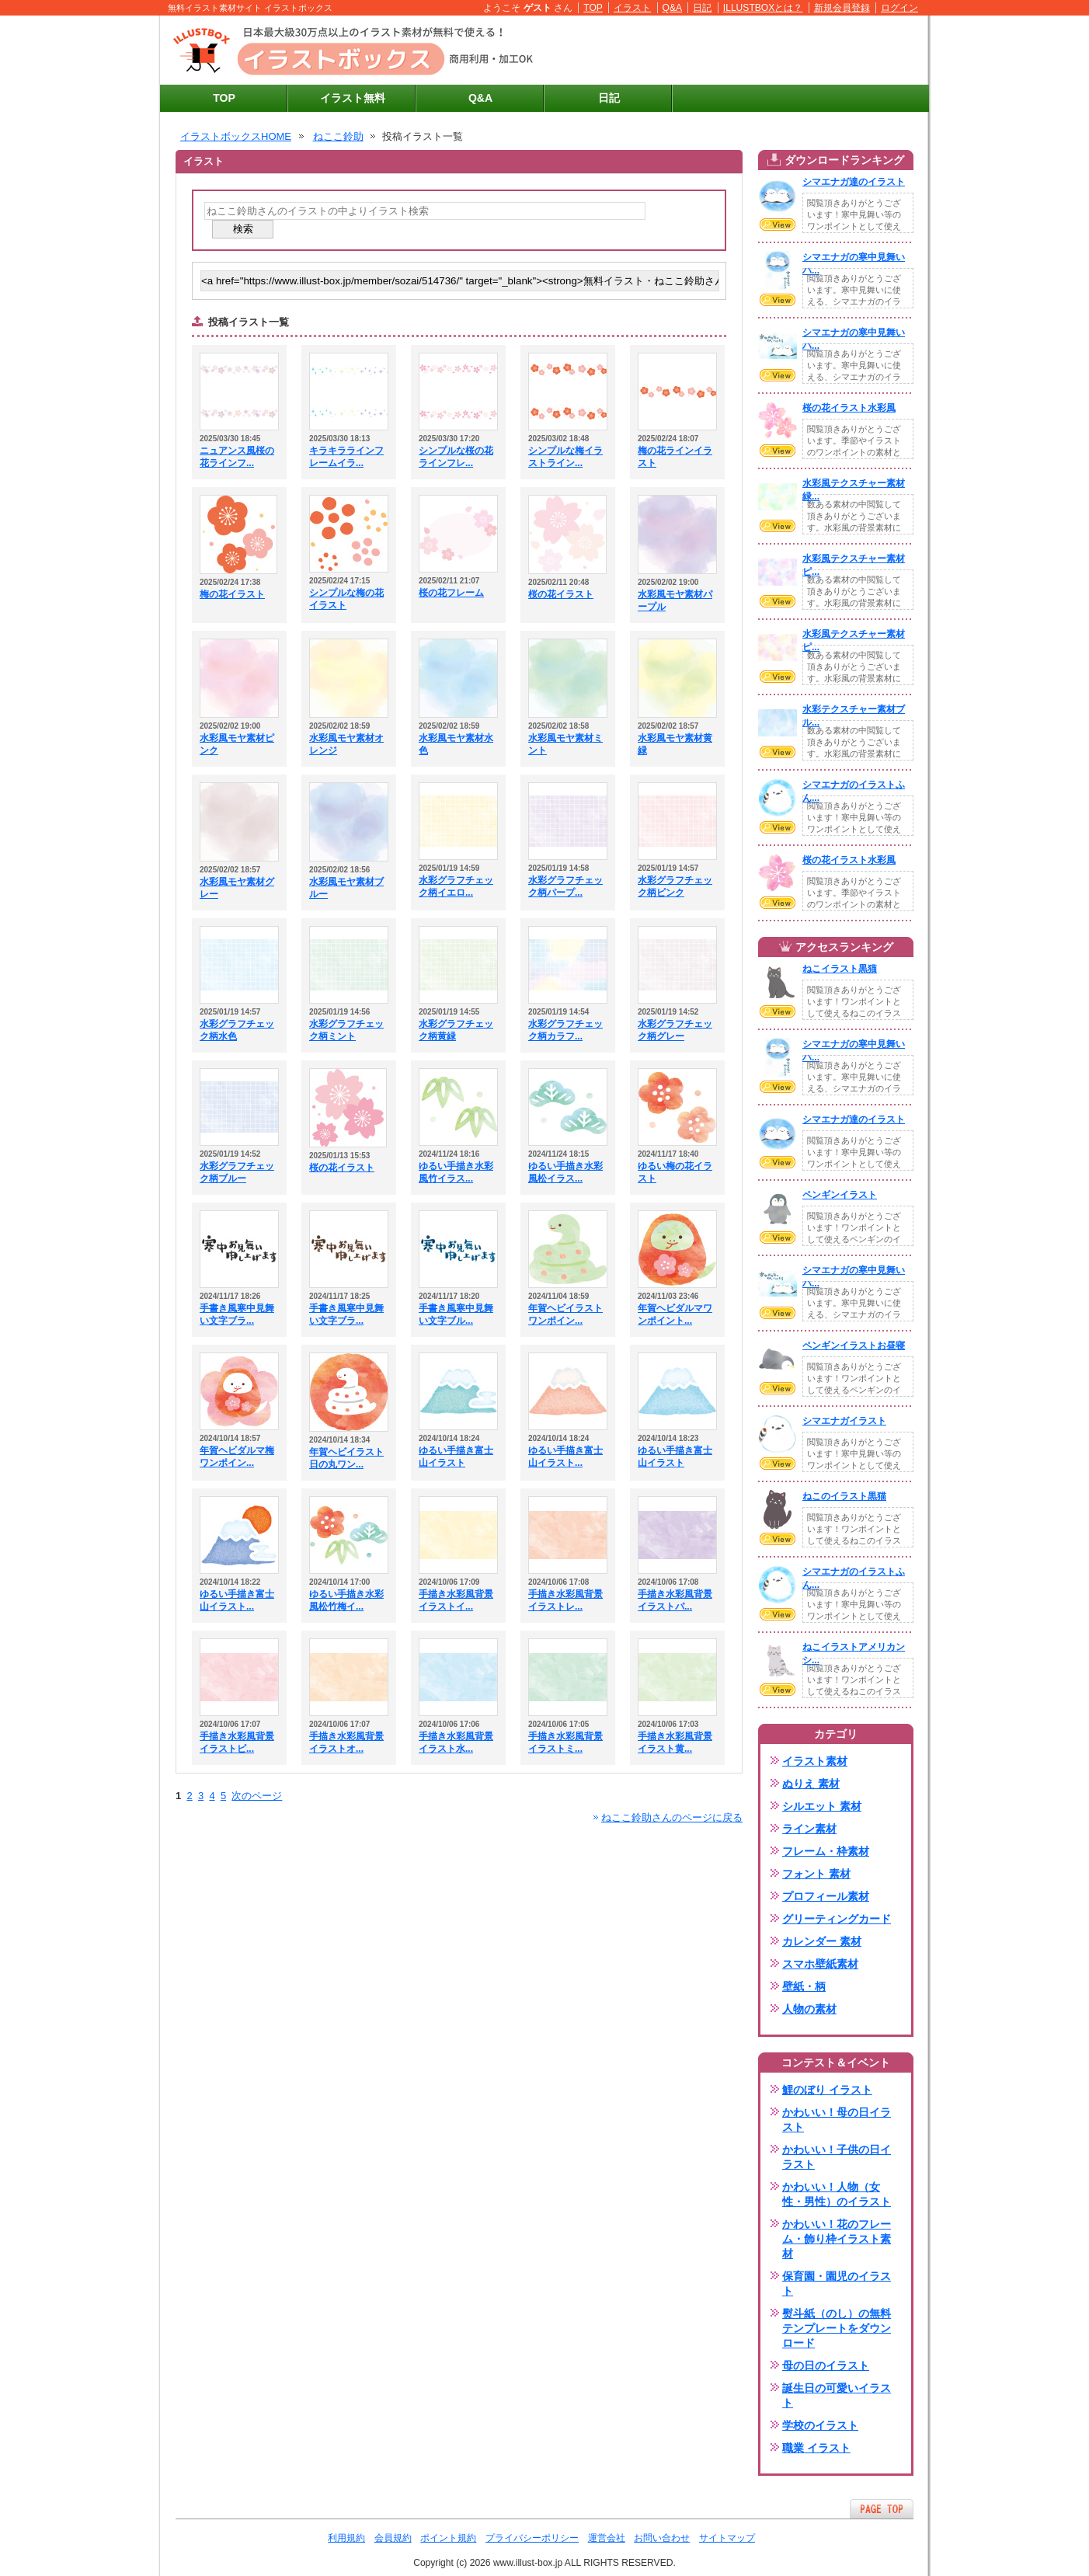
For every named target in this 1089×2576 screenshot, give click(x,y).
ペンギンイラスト (839, 1194)
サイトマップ (727, 2537)
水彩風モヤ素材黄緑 (675, 744)
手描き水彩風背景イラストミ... (565, 1742)
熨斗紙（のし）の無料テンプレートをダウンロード (836, 2328)
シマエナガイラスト (844, 1420)
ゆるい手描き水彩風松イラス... (565, 1172)
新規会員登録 (842, 7)
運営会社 (606, 2537)
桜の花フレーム (451, 592)
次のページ (256, 1795)
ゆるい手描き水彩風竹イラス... (456, 1172)
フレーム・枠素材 (825, 1851)
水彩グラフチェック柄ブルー (237, 1172)
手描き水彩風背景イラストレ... (565, 1600)
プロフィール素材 (825, 1896)
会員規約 (393, 2537)
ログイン (899, 7)
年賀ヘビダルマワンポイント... (675, 1314)
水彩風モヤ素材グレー (237, 888)
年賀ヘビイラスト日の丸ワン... (346, 1458)
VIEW (777, 224)
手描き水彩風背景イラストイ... (456, 1600)
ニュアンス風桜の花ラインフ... (237, 456)
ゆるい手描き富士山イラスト (456, 1456)
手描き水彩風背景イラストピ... (237, 1742)
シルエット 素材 (821, 1806)
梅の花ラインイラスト (675, 456)
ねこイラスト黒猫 (839, 968)
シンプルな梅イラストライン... (565, 456)
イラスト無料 (352, 98)
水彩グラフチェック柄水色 (237, 1030)
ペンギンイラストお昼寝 (853, 1345)
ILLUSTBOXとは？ (762, 7)
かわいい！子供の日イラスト (836, 2156)
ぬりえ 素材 (811, 1783)
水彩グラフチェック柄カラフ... (565, 1030)
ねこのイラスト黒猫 (844, 1496)
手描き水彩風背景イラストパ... (675, 1600)
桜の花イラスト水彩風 (849, 407)
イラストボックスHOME (235, 136)
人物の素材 (809, 2009)
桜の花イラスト (560, 594)
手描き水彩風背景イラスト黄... (675, 1742)
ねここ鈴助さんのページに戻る (672, 1817)
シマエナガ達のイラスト (853, 181)
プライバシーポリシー (532, 2537)
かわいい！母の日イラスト (836, 2119)
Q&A (673, 7)
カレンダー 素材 (821, 1941)
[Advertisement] (739, 50)
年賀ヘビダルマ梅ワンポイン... (237, 1456)
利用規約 (346, 2537)
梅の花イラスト (232, 594)
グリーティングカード (836, 1919)
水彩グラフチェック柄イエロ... (456, 886)
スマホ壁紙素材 (820, 1964)
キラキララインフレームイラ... (346, 456)
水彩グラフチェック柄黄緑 (456, 1030)
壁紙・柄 (804, 1986)
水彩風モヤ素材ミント (565, 744)
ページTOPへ (881, 2509)
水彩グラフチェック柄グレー (675, 1030)
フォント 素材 (816, 1874)
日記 (702, 7)
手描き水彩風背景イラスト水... (456, 1742)
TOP (593, 7)
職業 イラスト (816, 2448)
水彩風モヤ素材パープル (675, 600)
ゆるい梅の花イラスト (675, 1172)
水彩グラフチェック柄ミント (346, 1030)
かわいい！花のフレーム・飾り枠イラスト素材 (836, 2239)
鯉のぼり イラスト (827, 2089)
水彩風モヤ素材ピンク (237, 744)
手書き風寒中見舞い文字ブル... (456, 1314)
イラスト (632, 7)
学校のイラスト (820, 2425)
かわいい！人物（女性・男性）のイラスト (836, 2194)
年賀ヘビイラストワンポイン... (565, 1314)
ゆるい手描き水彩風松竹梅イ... (346, 1600)
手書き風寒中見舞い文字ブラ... (237, 1314)
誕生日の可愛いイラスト (836, 2395)
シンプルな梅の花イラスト (346, 599)
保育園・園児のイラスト (836, 2283)
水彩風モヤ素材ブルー (346, 888)
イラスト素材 (814, 1761)
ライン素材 (809, 1828)
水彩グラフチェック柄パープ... (565, 886)
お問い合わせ (662, 2537)
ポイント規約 (448, 2537)
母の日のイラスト (825, 2365)
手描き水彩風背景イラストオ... (346, 1742)
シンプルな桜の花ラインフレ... (456, 456)
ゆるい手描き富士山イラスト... (565, 1456)
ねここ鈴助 (338, 136)
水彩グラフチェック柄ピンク (675, 886)
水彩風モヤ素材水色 (456, 744)
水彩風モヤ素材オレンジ (346, 744)
